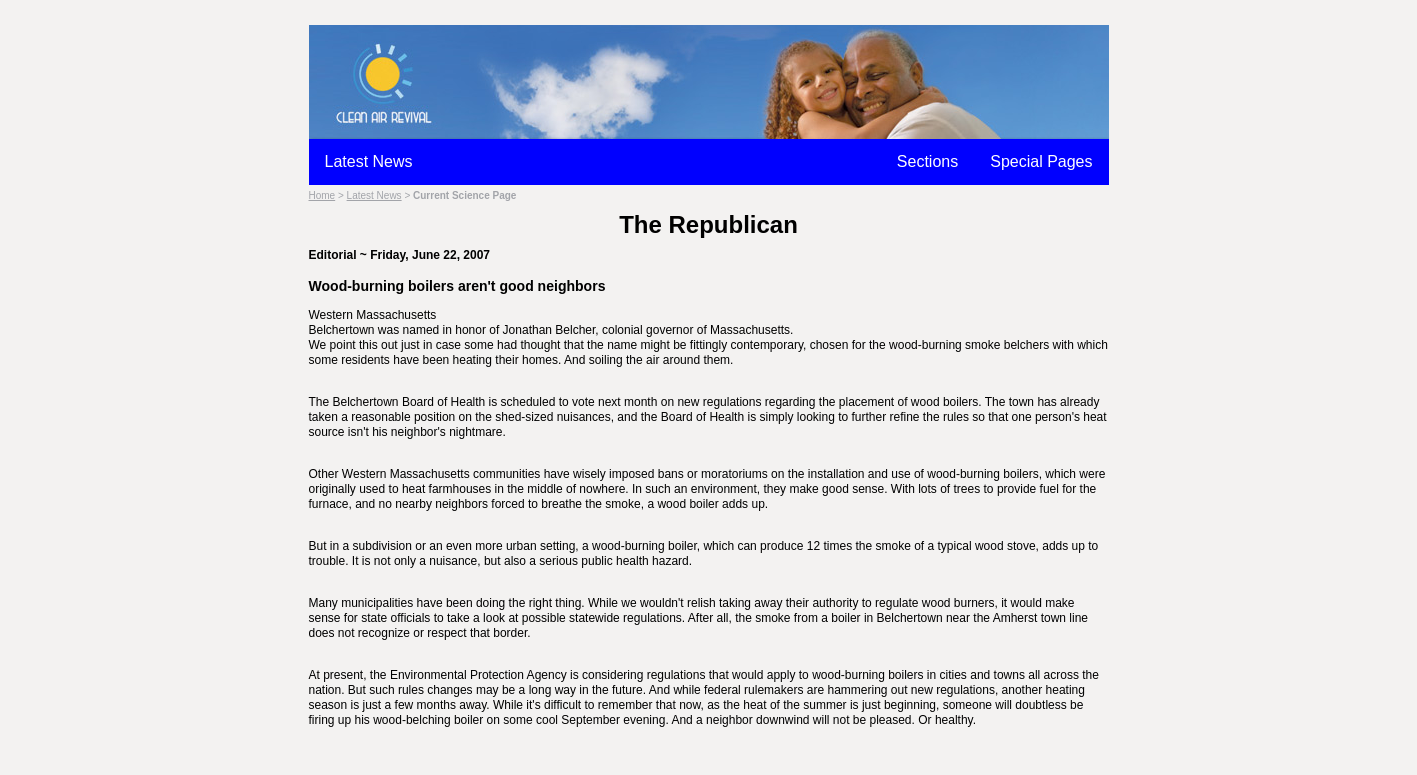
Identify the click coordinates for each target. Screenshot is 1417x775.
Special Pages (1041, 161)
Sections (927, 161)
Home (322, 195)
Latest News (369, 161)
